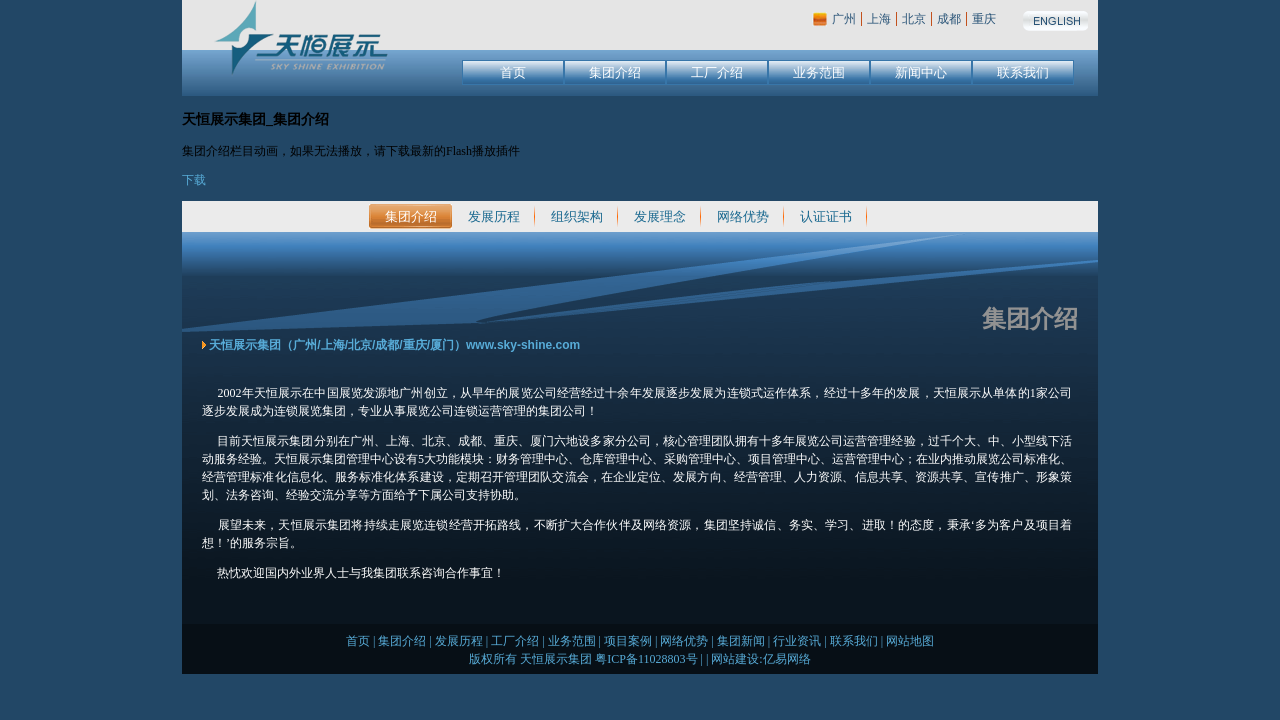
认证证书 (826, 216)
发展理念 (660, 216)
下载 (194, 180)
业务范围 (819, 72)
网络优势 (743, 216)
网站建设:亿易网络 (760, 659)
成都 (949, 19)
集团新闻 (741, 641)
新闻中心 (921, 72)
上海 (879, 19)
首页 (513, 72)
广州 (844, 19)
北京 (914, 19)
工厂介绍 (717, 72)
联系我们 (1023, 72)
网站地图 (910, 641)
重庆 (984, 19)
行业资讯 (797, 641)
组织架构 (577, 216)
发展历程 (494, 216)
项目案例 (628, 641)
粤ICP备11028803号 (646, 659)
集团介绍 (615, 72)
